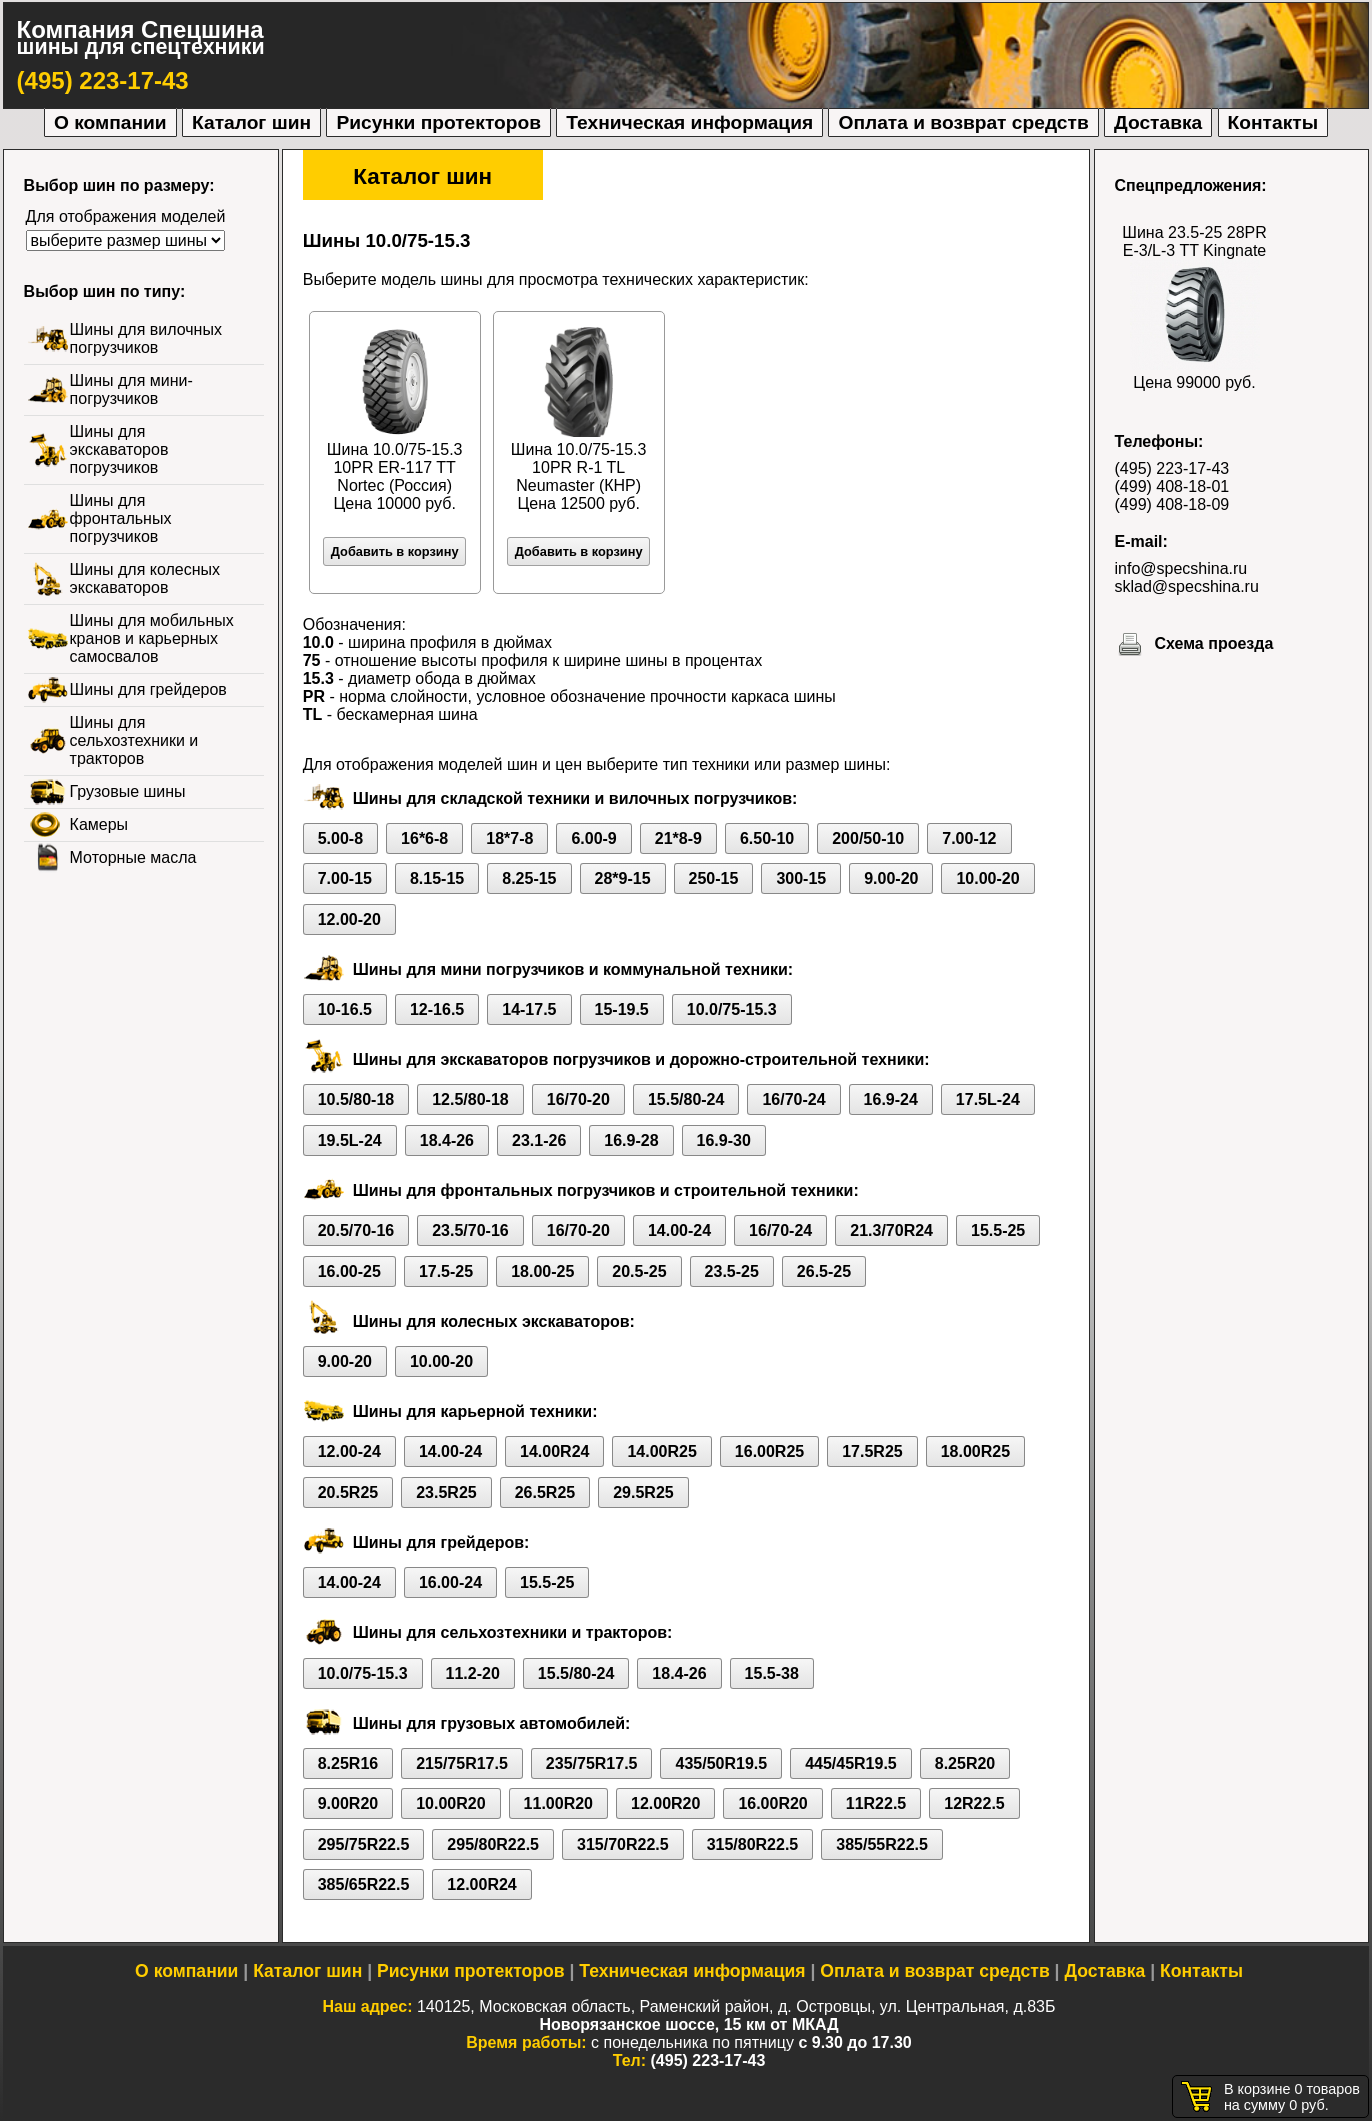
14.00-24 (679, 1230)
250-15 (714, 878)
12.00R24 (481, 1884)
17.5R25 (872, 1451)
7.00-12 (969, 838)
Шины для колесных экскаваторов (145, 578)
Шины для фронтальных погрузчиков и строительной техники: (606, 1190)
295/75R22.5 (364, 1844)
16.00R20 (772, 1803)
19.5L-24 (350, 1140)
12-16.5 (437, 1009)
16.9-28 (631, 1140)
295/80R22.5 (493, 1844)
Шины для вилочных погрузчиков (146, 338)
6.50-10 (767, 838)
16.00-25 (349, 1271)
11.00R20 (558, 1803)
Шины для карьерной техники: (475, 1411)
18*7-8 (509, 838)
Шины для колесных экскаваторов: (494, 1321)
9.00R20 (348, 1803)
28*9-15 (623, 878)
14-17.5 (529, 1009)
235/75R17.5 (592, 1763)
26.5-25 (824, 1271)
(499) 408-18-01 (1172, 486)
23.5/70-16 (470, 1230)
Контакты (1273, 122)
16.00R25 (769, 1451)
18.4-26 (447, 1140)
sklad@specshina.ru (1187, 586)
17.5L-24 (988, 1099)
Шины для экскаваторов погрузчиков (119, 449)
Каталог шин (251, 122)
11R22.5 (876, 1803)
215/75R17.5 (462, 1763)
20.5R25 (348, 1492)
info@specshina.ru (1181, 568)
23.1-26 (539, 1140)
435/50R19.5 (721, 1763)
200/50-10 (868, 838)
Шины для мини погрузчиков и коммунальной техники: (573, 969)
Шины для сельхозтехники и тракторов (134, 740)
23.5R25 (446, 1492)
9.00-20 (891, 878)
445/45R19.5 (851, 1763)
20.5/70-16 (356, 1230)
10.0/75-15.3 (732, 1009)
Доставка (1158, 122)
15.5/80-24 (686, 1099)
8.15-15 (437, 878)
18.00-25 (542, 1271)
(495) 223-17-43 (103, 80)
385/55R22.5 (882, 1844)
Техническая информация (689, 122)
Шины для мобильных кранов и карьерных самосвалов (152, 638)
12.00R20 (665, 1803)
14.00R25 (661, 1451)
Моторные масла (133, 857)
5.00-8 (340, 838)
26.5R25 (545, 1492)
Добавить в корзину (395, 551)
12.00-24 (349, 1451)
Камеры (99, 824)
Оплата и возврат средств (963, 122)
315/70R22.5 (623, 1844)
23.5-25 (732, 1271)
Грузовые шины (128, 791)
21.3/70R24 (891, 1230)
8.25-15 (529, 878)
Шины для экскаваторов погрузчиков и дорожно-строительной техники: (641, 1059)
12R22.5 (974, 1803)
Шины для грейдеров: (441, 1542)
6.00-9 (593, 838)
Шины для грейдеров (148, 689)
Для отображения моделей (126, 216)
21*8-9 (678, 838)
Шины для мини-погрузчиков (131, 389)
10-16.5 (345, 1009)
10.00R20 (450, 1803)
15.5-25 (998, 1230)
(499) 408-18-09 (1172, 504)
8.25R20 (965, 1763)
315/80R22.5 (753, 1844)
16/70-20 (578, 1099)
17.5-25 (446, 1271)
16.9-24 (891, 1099)
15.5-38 (772, 1673)
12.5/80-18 (470, 1099)
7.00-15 (345, 878)
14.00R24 (554, 1451)
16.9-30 (724, 1140)
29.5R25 (643, 1492)
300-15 (801, 878)
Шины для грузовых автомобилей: (492, 1723)
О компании (110, 122)
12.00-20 (349, 919)
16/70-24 (793, 1099)
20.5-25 (639, 1271)
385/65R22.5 (364, 1884)
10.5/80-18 (356, 1099)
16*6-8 (424, 838)
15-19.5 (622, 1009)
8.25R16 (348, 1763)
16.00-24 (450, 1582)
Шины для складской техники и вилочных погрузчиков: (575, 798)
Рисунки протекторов (438, 122)
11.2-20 (473, 1673)
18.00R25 (975, 1451)
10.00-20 (987, 878)
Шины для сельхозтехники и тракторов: (513, 1632)
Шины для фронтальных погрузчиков (121, 518)
